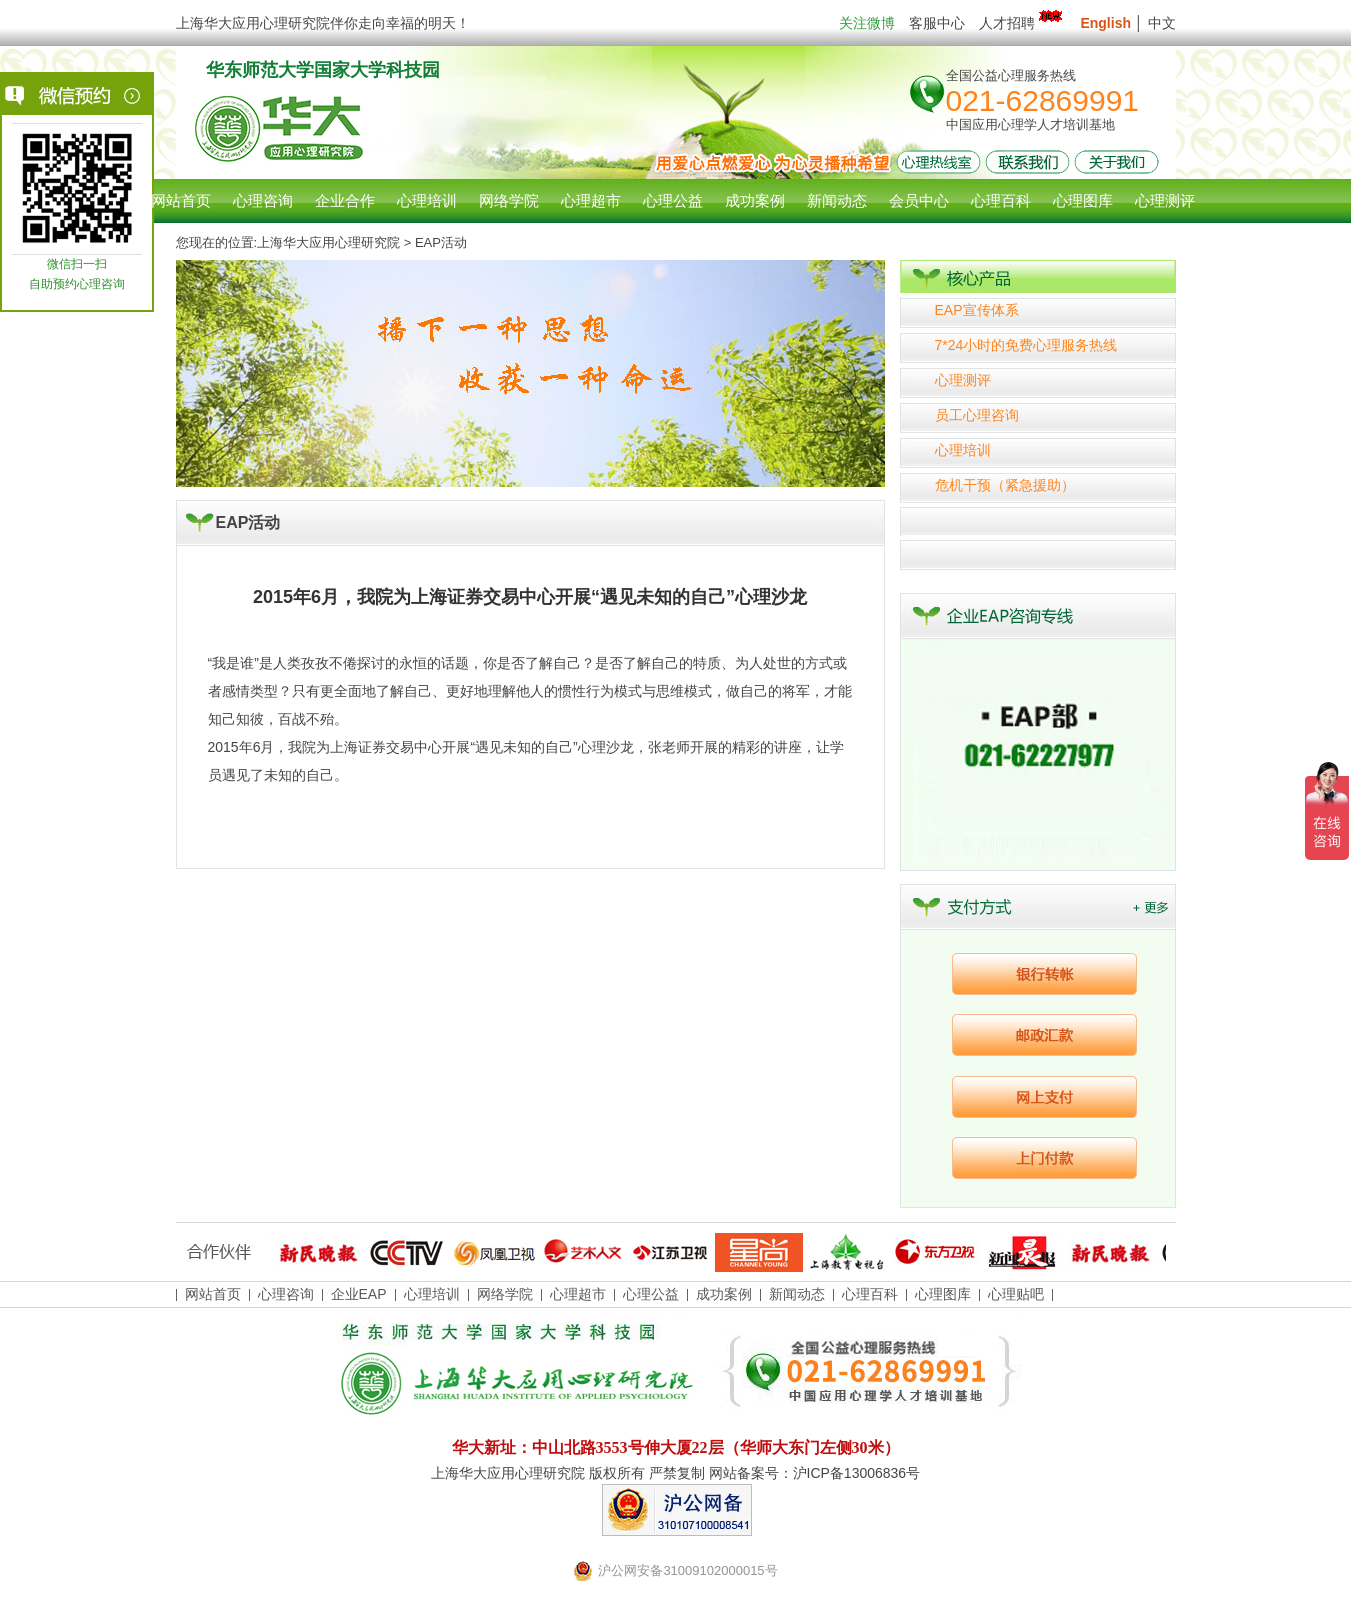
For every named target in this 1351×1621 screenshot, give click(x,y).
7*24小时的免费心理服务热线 (1026, 345)
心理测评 (963, 380)
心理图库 (943, 1294)
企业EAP (359, 1294)
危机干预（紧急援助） (1005, 485)
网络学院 (505, 1294)
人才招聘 (1022, 23)
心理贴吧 (1016, 1294)
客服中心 (937, 23)
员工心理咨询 (977, 415)
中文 (1162, 23)
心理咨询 (263, 200)
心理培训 (963, 450)
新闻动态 (797, 1294)
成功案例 (724, 1294)
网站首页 (181, 200)
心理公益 (651, 1294)
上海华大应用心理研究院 (328, 242)
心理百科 (870, 1294)
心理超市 (578, 1294)
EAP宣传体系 (977, 310)
